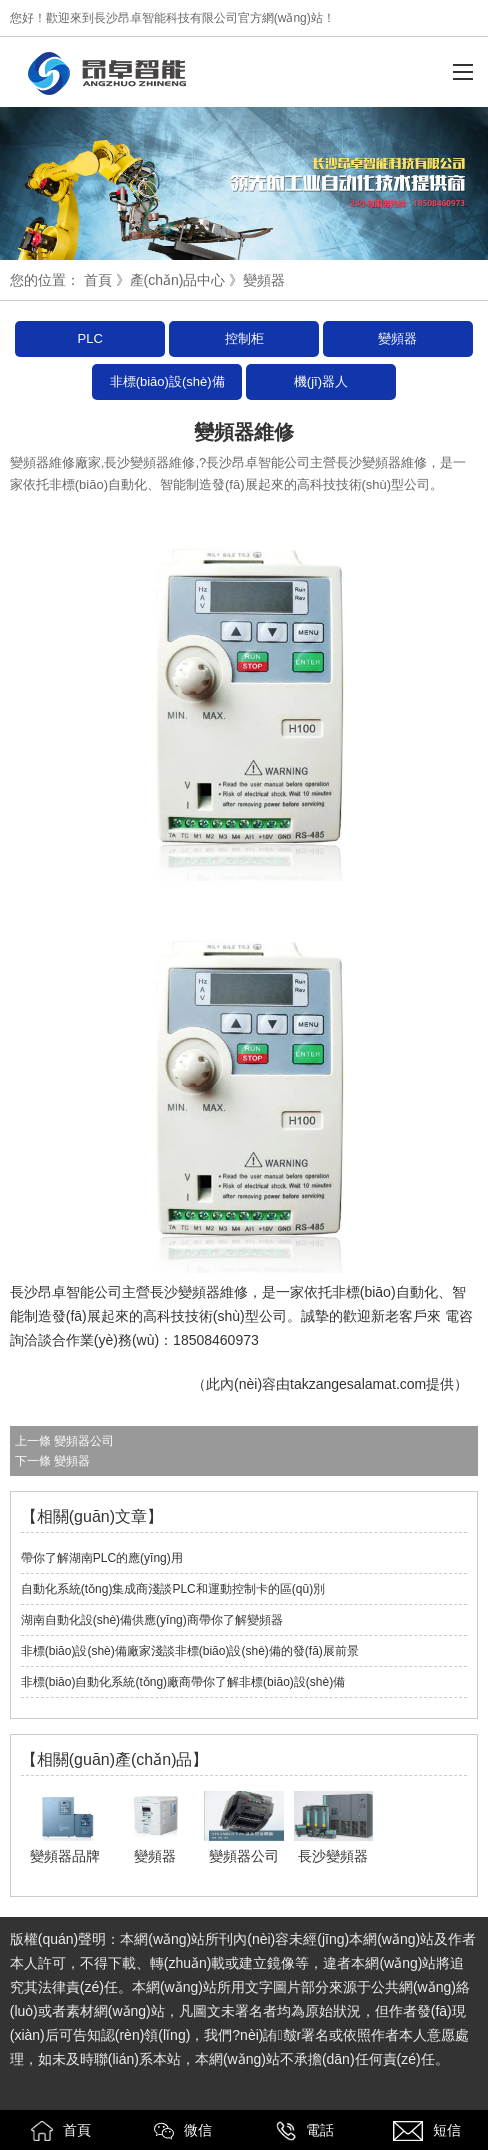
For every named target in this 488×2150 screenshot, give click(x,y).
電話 (305, 2131)
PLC (90, 338)
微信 (183, 2131)
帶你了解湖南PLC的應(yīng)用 (102, 1558)
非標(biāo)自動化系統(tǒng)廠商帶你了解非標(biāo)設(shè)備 (183, 1682)
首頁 (98, 280)
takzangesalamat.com (358, 1384)
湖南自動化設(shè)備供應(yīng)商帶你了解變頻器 (152, 1620)
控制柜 (244, 338)
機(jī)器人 (321, 381)
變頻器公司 (84, 1441)
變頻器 (397, 338)
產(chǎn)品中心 (178, 280)
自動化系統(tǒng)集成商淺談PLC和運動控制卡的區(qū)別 (173, 1589)
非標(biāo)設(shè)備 (167, 381)
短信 (427, 2131)
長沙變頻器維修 (199, 1292)
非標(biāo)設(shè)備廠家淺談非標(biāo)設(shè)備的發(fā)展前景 (190, 1651)
